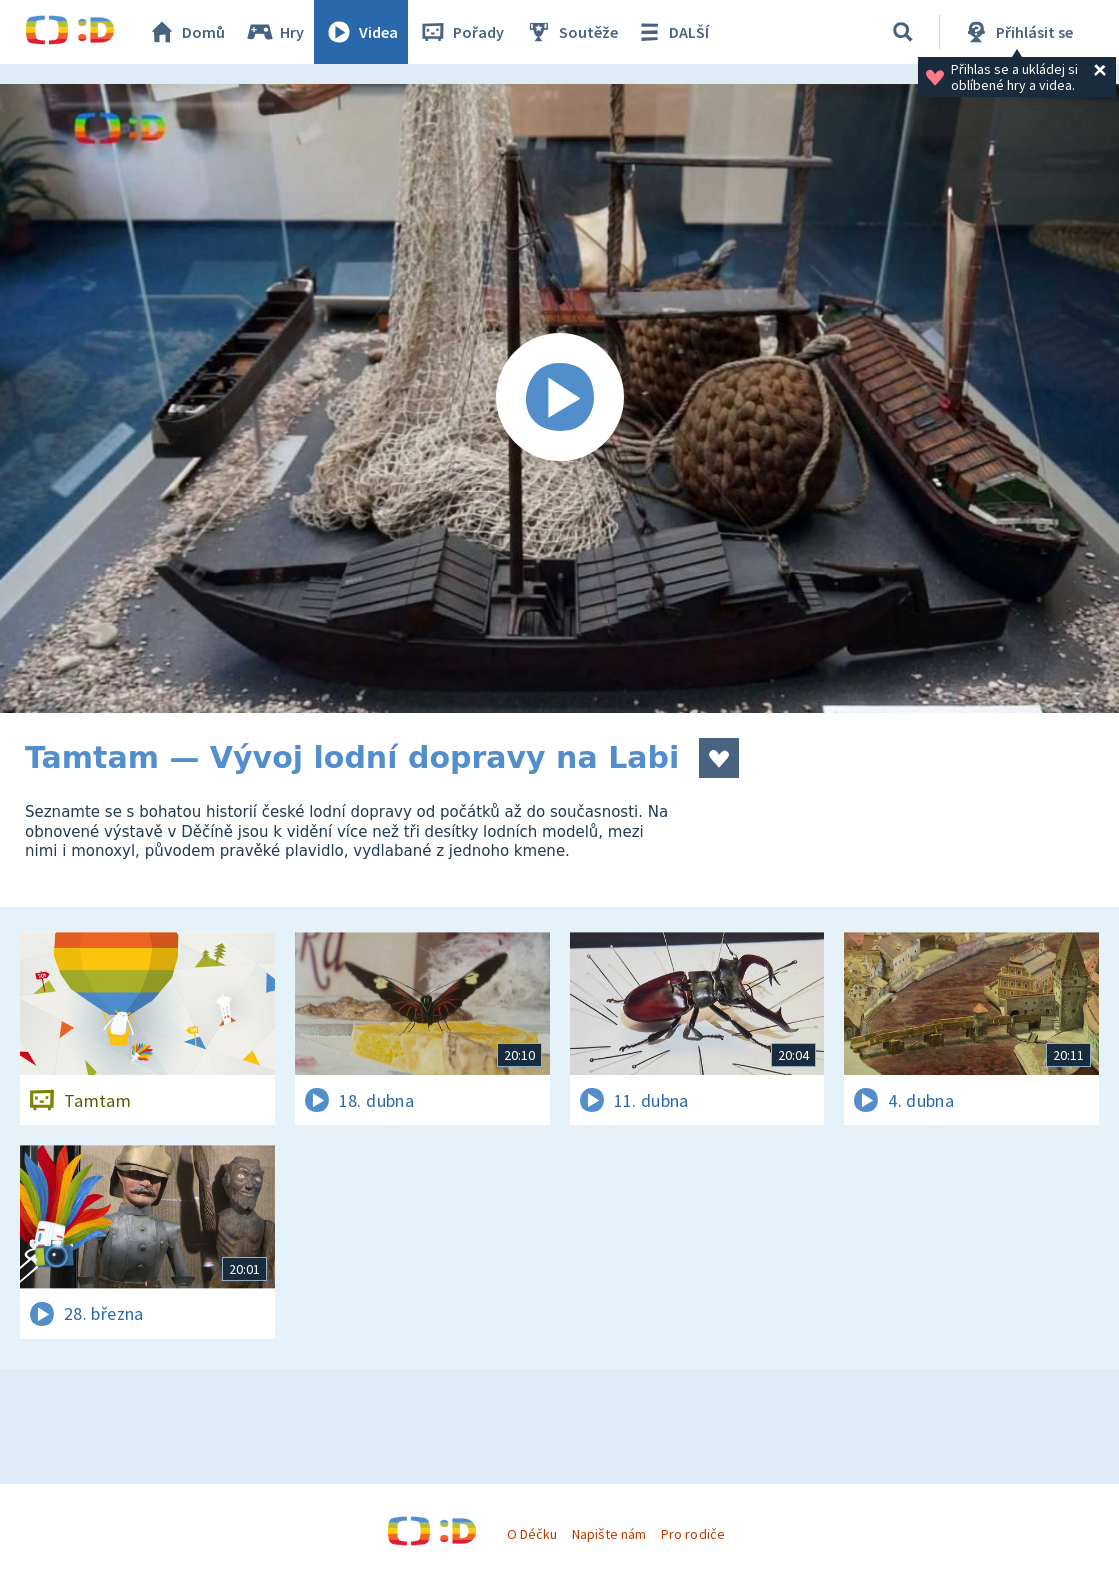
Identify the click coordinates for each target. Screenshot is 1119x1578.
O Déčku (532, 1534)
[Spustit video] (559, 398)
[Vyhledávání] (903, 32)
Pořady (461, 32)
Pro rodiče (692, 1534)
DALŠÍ (671, 32)
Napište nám (609, 1534)
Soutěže (571, 32)
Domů (186, 32)
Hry (274, 32)
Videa (361, 32)
